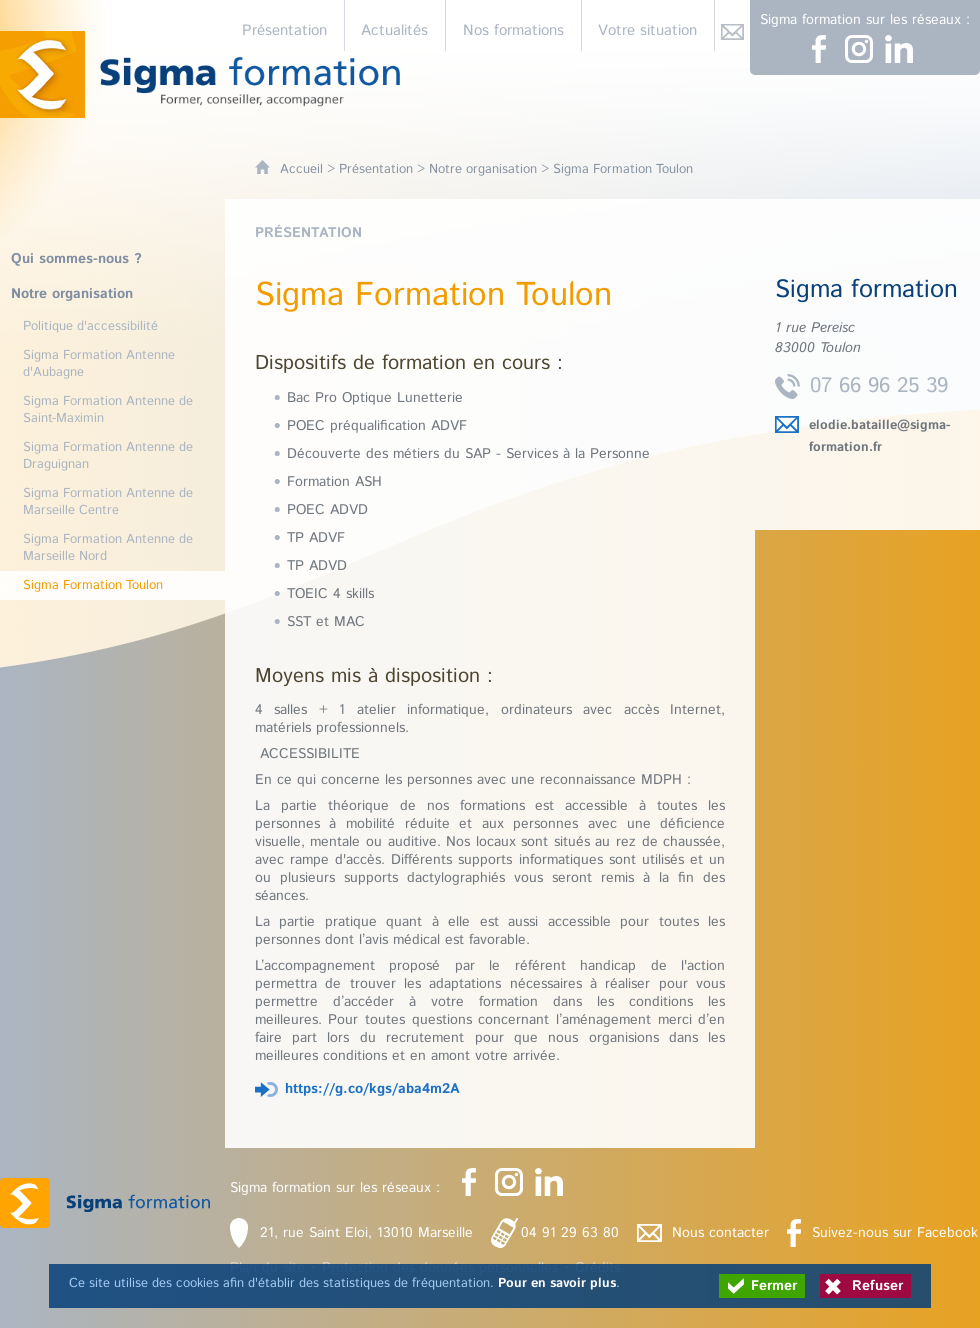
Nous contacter (720, 1233)
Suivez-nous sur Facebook (895, 1233)
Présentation (376, 169)
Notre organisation (483, 169)
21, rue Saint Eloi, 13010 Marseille (366, 1233)
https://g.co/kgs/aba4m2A (372, 1089)
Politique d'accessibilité (90, 326)
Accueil (301, 169)
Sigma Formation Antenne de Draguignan (108, 456)
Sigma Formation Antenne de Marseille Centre (108, 502)
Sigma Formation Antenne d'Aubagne (99, 364)
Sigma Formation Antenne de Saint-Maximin (108, 410)
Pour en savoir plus (557, 1283)
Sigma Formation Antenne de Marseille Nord (108, 548)
